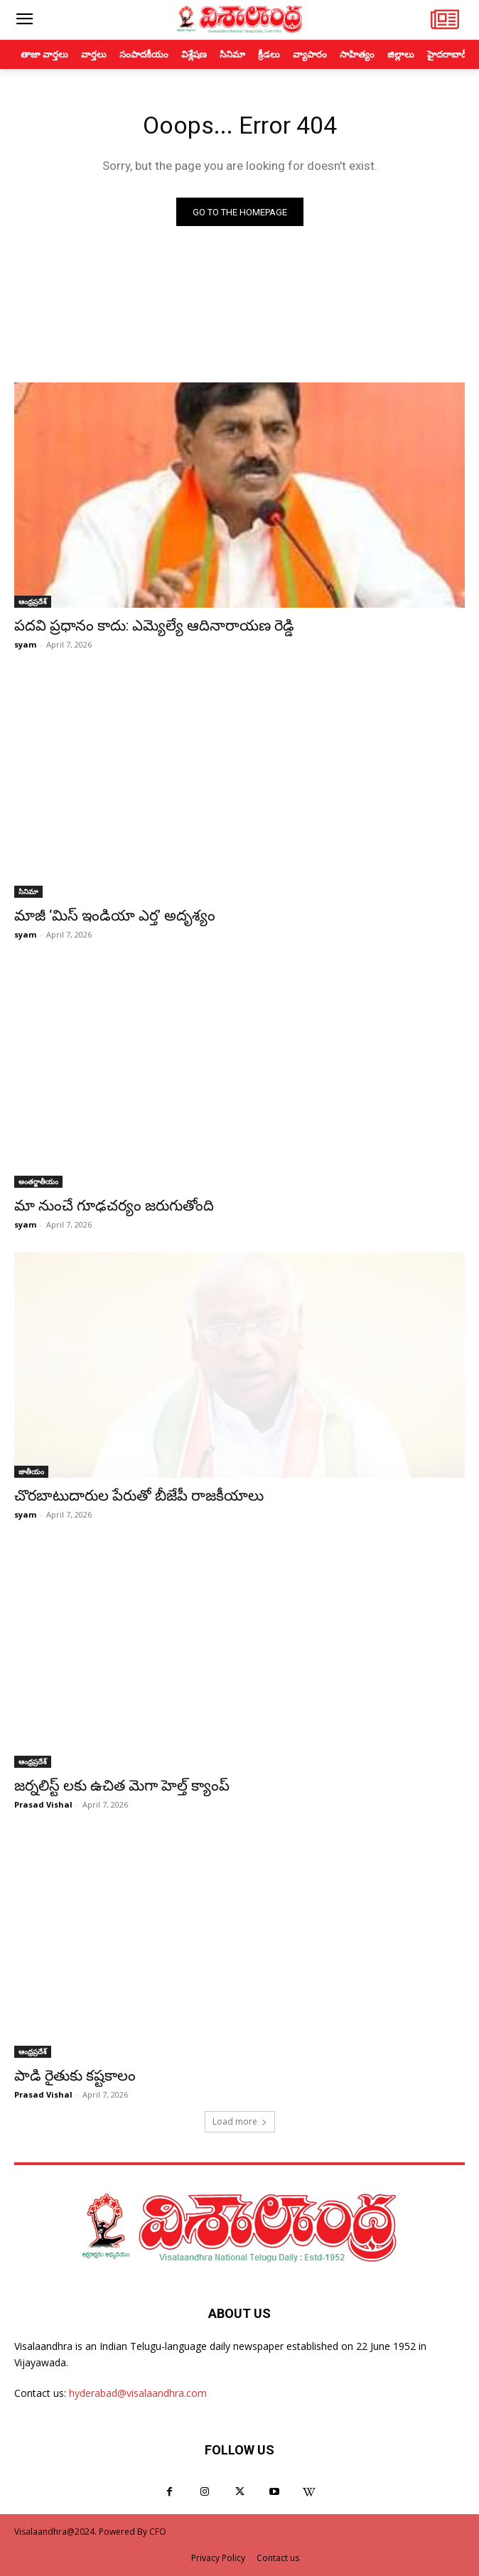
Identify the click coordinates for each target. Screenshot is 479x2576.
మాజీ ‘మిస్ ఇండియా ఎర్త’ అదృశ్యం (114, 915)
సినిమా (28, 891)
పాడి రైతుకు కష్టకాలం (75, 2075)
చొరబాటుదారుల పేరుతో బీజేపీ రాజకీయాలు (139, 1495)
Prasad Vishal (43, 1804)
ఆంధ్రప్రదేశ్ (32, 601)
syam (25, 644)
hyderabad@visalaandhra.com (138, 2393)
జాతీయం (31, 1471)
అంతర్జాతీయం (38, 1181)
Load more (239, 2121)
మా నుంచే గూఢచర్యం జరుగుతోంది (114, 1205)
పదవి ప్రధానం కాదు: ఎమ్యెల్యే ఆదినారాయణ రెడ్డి (154, 625)
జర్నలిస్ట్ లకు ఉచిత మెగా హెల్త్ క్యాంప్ (122, 1785)
